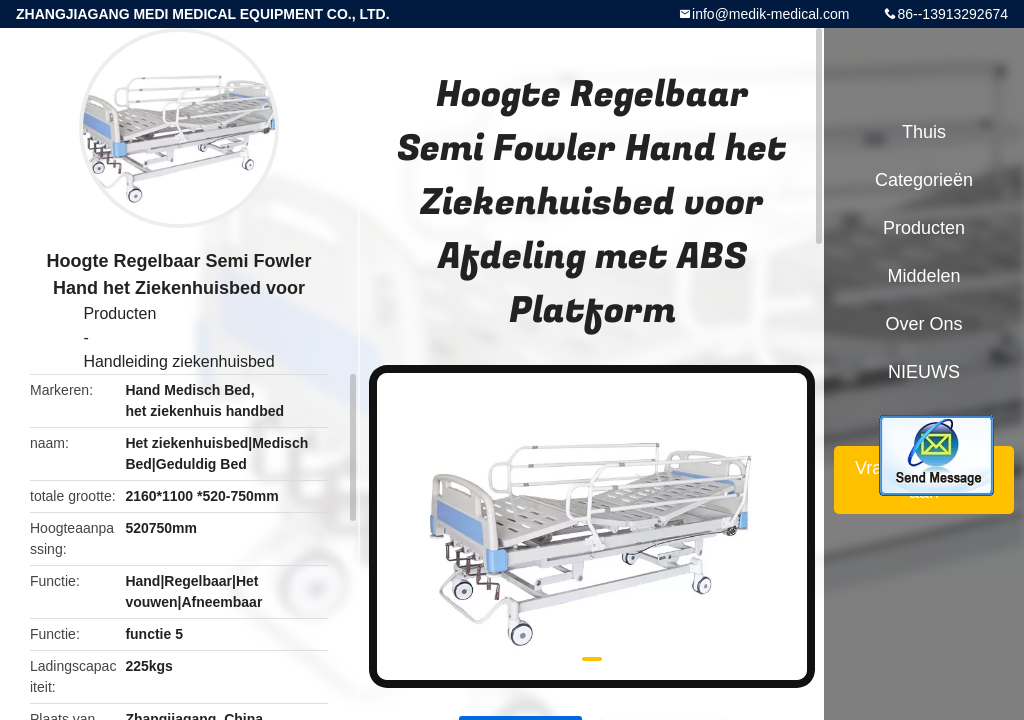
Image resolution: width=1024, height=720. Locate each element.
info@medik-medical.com (770, 14)
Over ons (923, 324)
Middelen (923, 276)
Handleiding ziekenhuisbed (178, 361)
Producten (119, 313)
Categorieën (924, 180)
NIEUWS (924, 372)
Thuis (924, 132)
